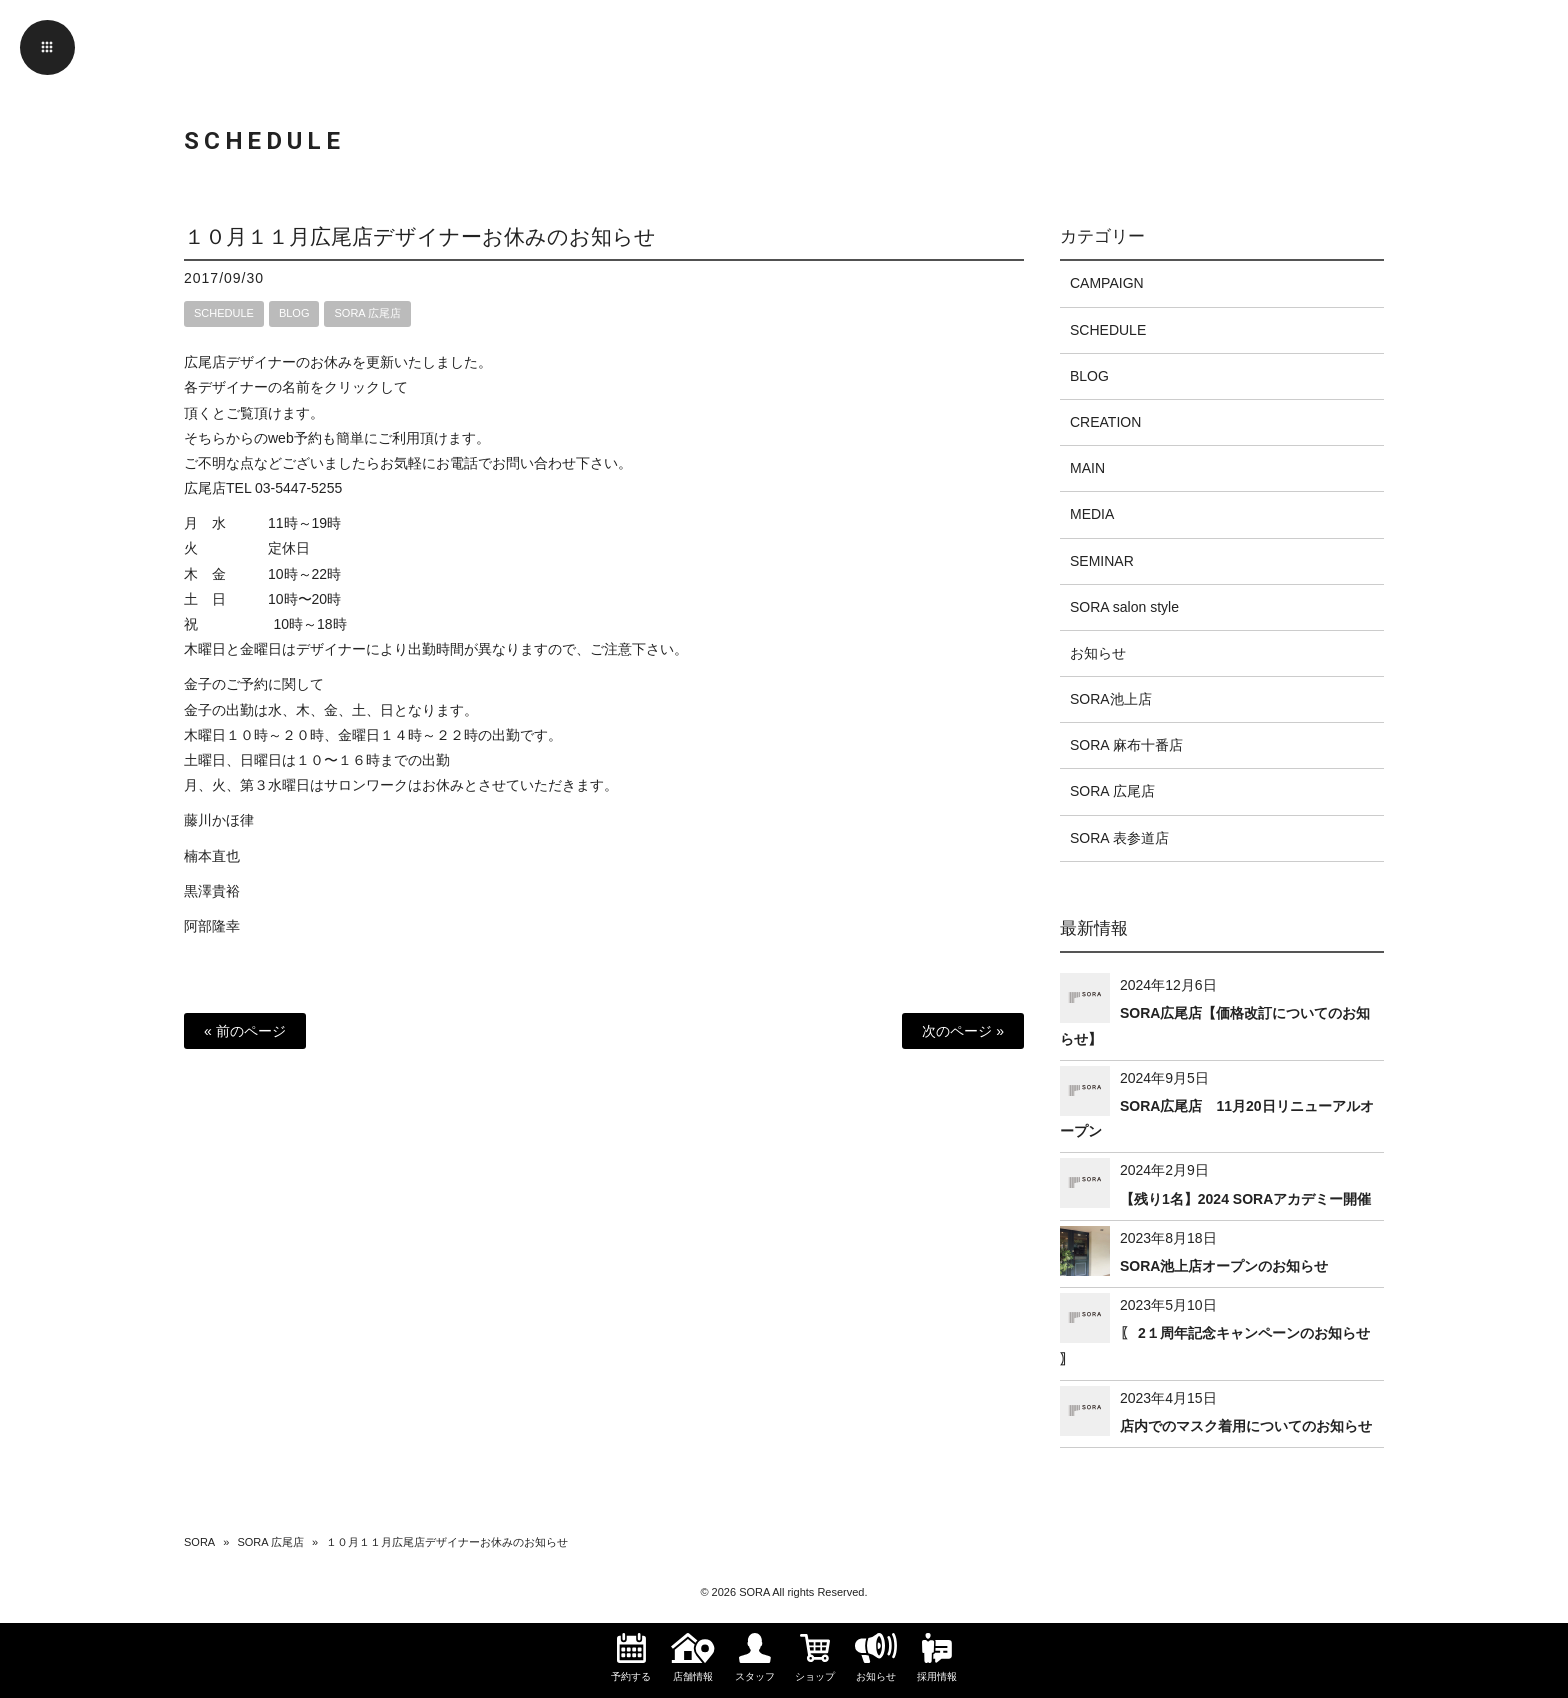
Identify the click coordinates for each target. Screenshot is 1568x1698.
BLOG (294, 313)
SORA (199, 1542)
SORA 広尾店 (367, 313)
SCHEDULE (224, 313)
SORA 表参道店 (1119, 838)
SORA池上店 (1111, 699)
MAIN (1087, 468)
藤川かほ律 (219, 820)
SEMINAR (1102, 561)
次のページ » (963, 1031)
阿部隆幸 (212, 926)
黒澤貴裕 (212, 891)
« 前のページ (245, 1031)
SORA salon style (1124, 607)
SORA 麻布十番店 (1126, 745)
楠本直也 (212, 856)
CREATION (1105, 422)
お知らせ (1098, 653)
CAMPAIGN (1107, 283)
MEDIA (1092, 514)
